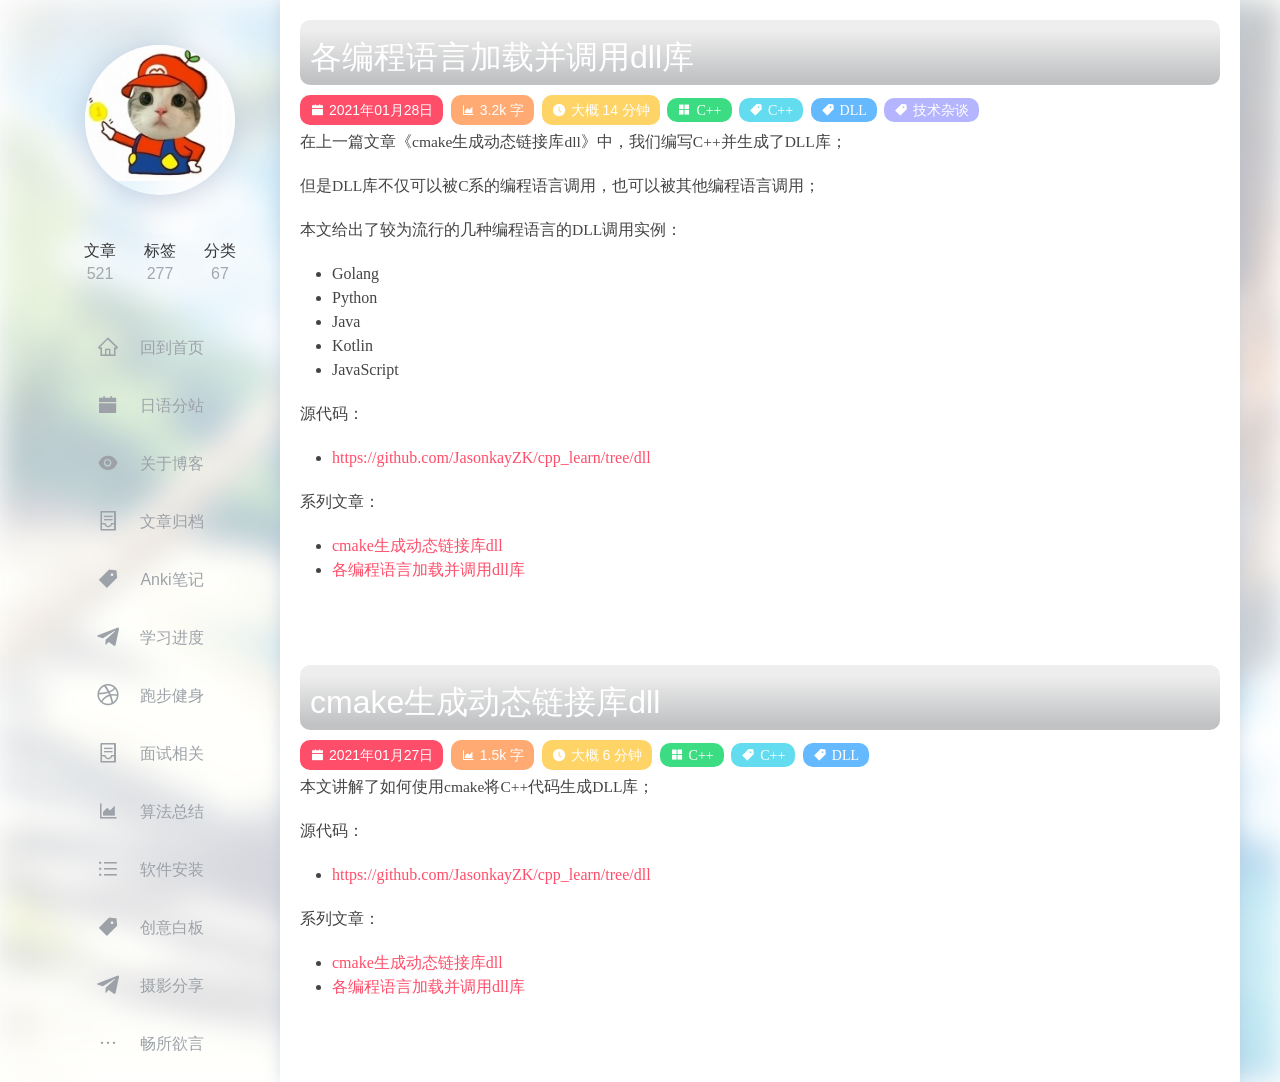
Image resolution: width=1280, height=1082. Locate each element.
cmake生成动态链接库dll (417, 545)
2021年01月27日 (371, 755)
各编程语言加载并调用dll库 (428, 569)
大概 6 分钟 (597, 755)
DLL (853, 110)
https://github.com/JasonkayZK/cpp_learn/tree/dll (491, 457)
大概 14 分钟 (601, 110)
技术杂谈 (941, 110)
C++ (708, 110)
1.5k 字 (492, 755)
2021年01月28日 (371, 110)
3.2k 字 (492, 110)
